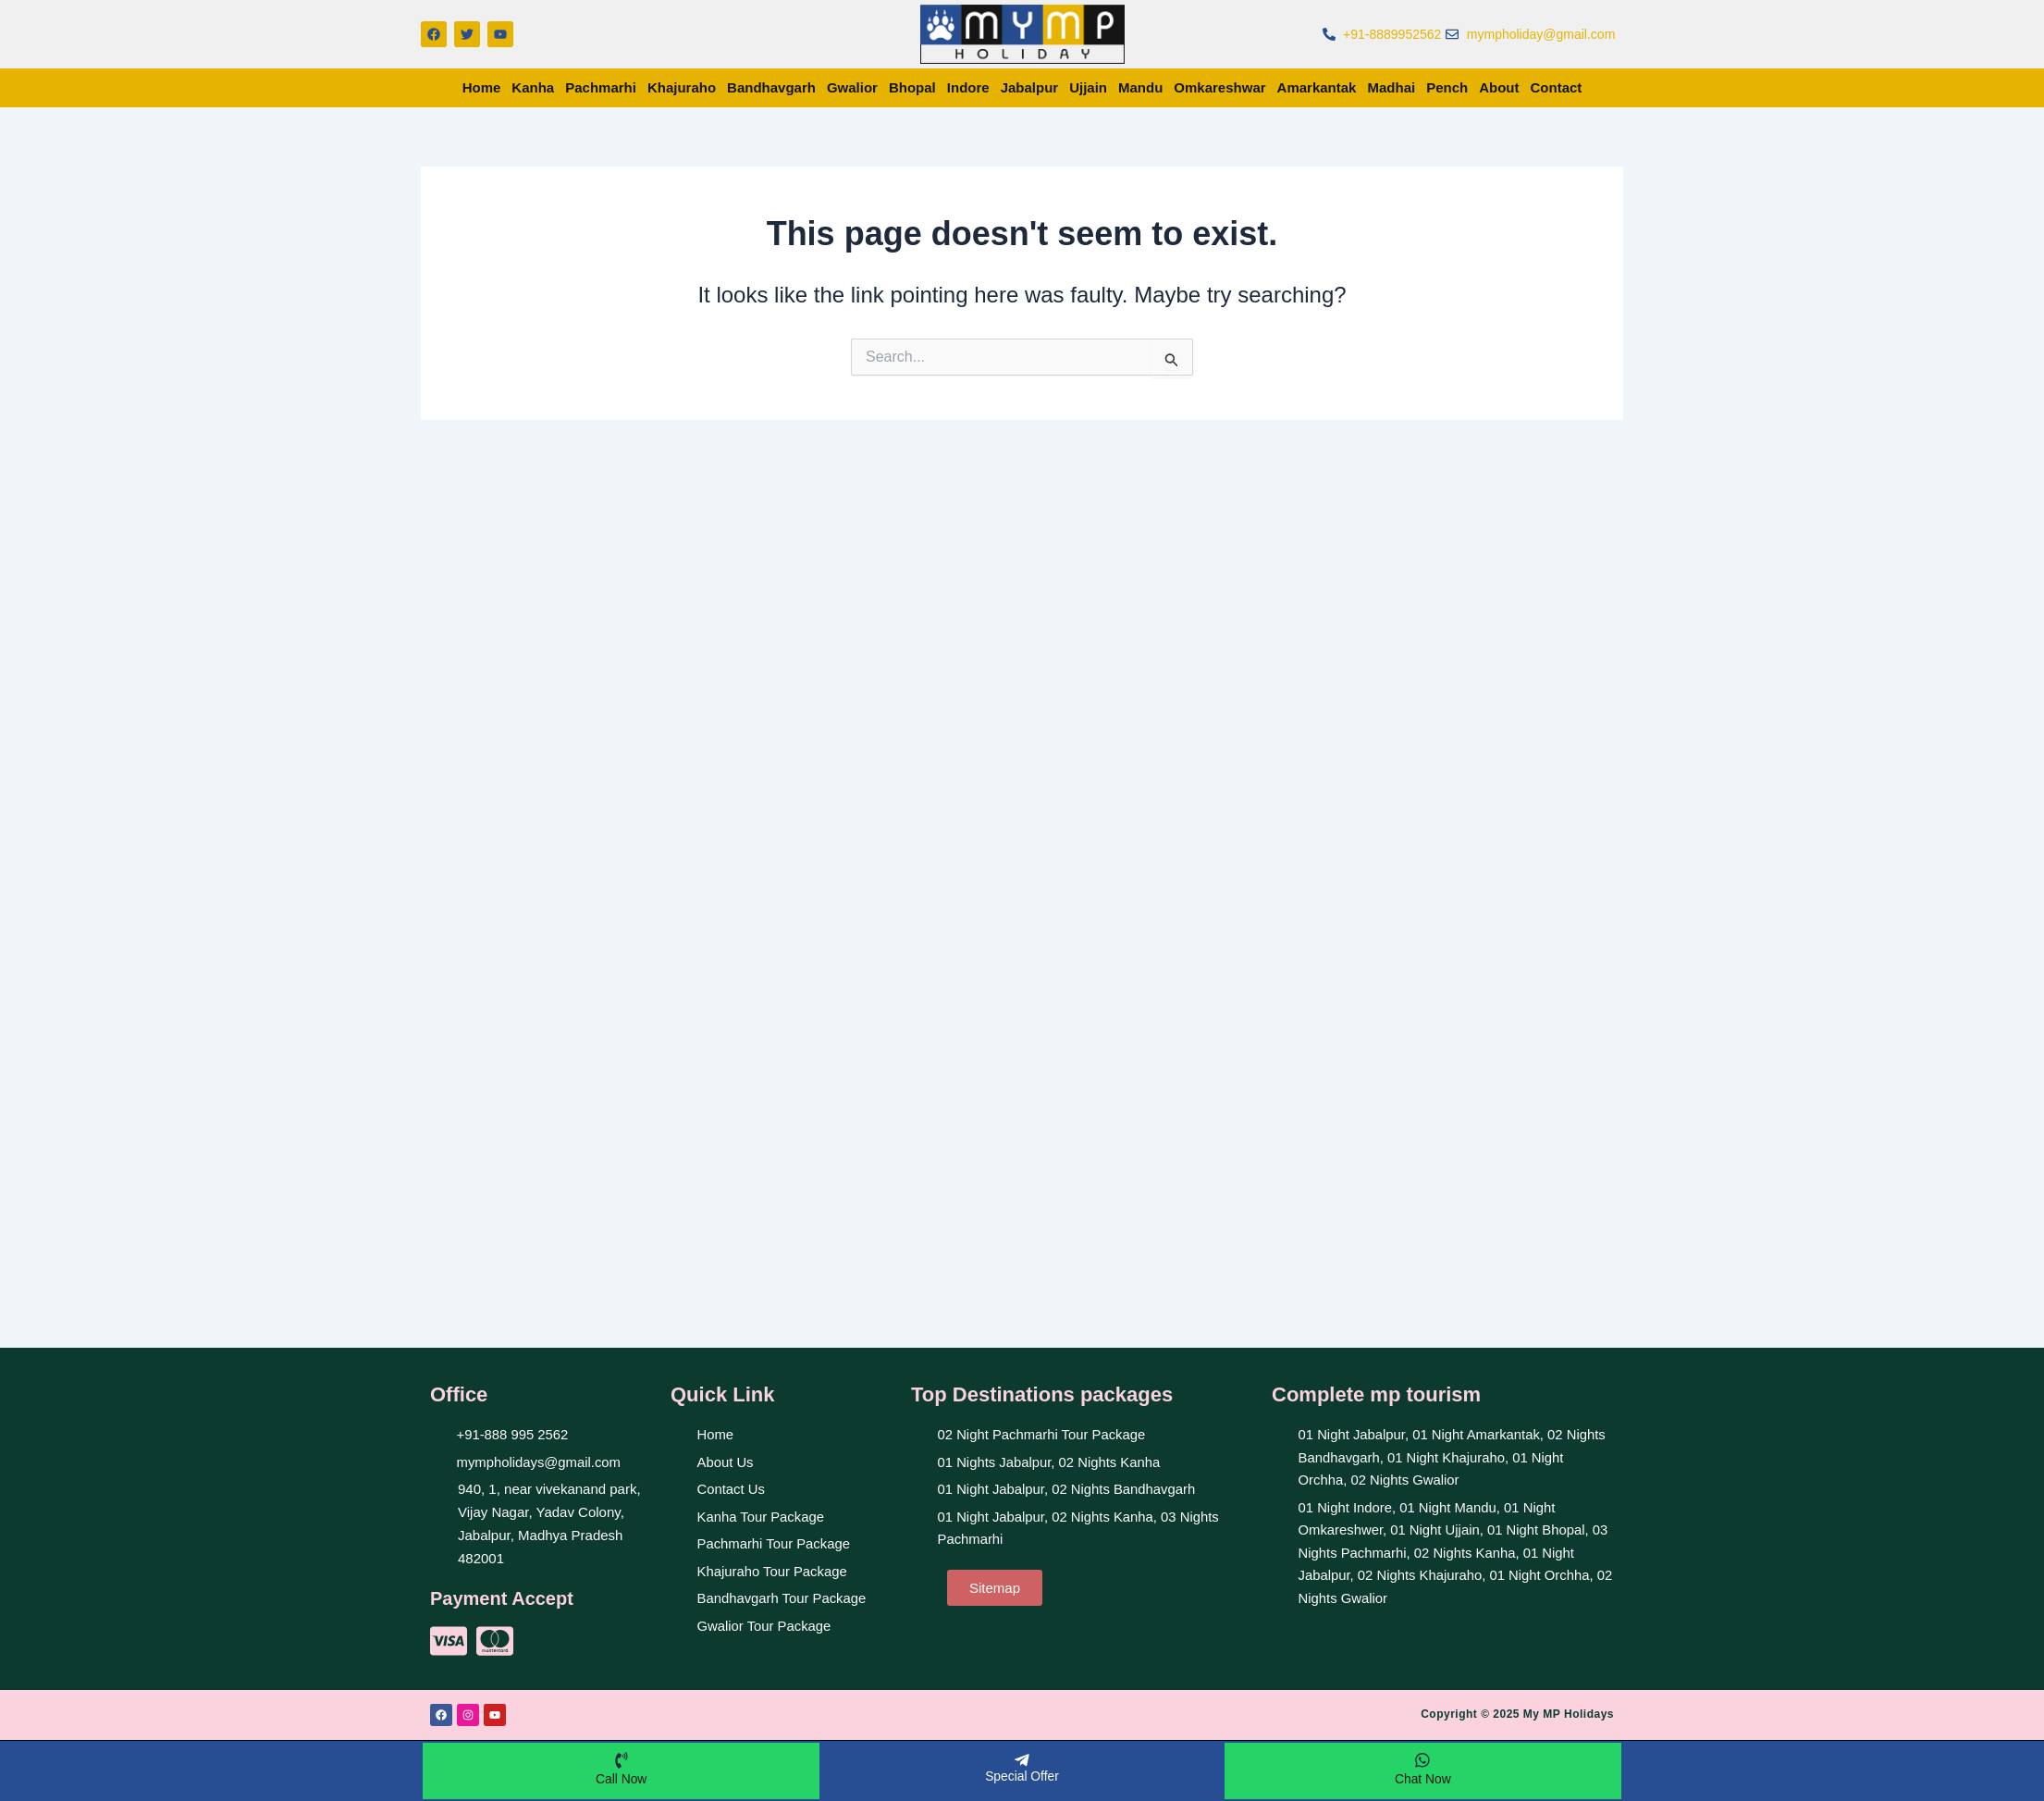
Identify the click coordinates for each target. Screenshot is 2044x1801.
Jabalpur (1030, 87)
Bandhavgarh (771, 87)
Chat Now (1423, 1777)
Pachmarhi (600, 87)
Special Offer (1022, 1775)
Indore (968, 87)
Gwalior (852, 87)
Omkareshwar (1219, 87)
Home (481, 87)
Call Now (621, 1777)
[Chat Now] (1422, 1759)
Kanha (532, 87)
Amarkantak (1317, 87)
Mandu (1140, 87)
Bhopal (912, 87)
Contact (1556, 87)
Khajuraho (681, 87)
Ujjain (1088, 87)
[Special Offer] (1022, 1759)
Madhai (1391, 87)
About (1499, 87)
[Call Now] (621, 1759)
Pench (1447, 87)
